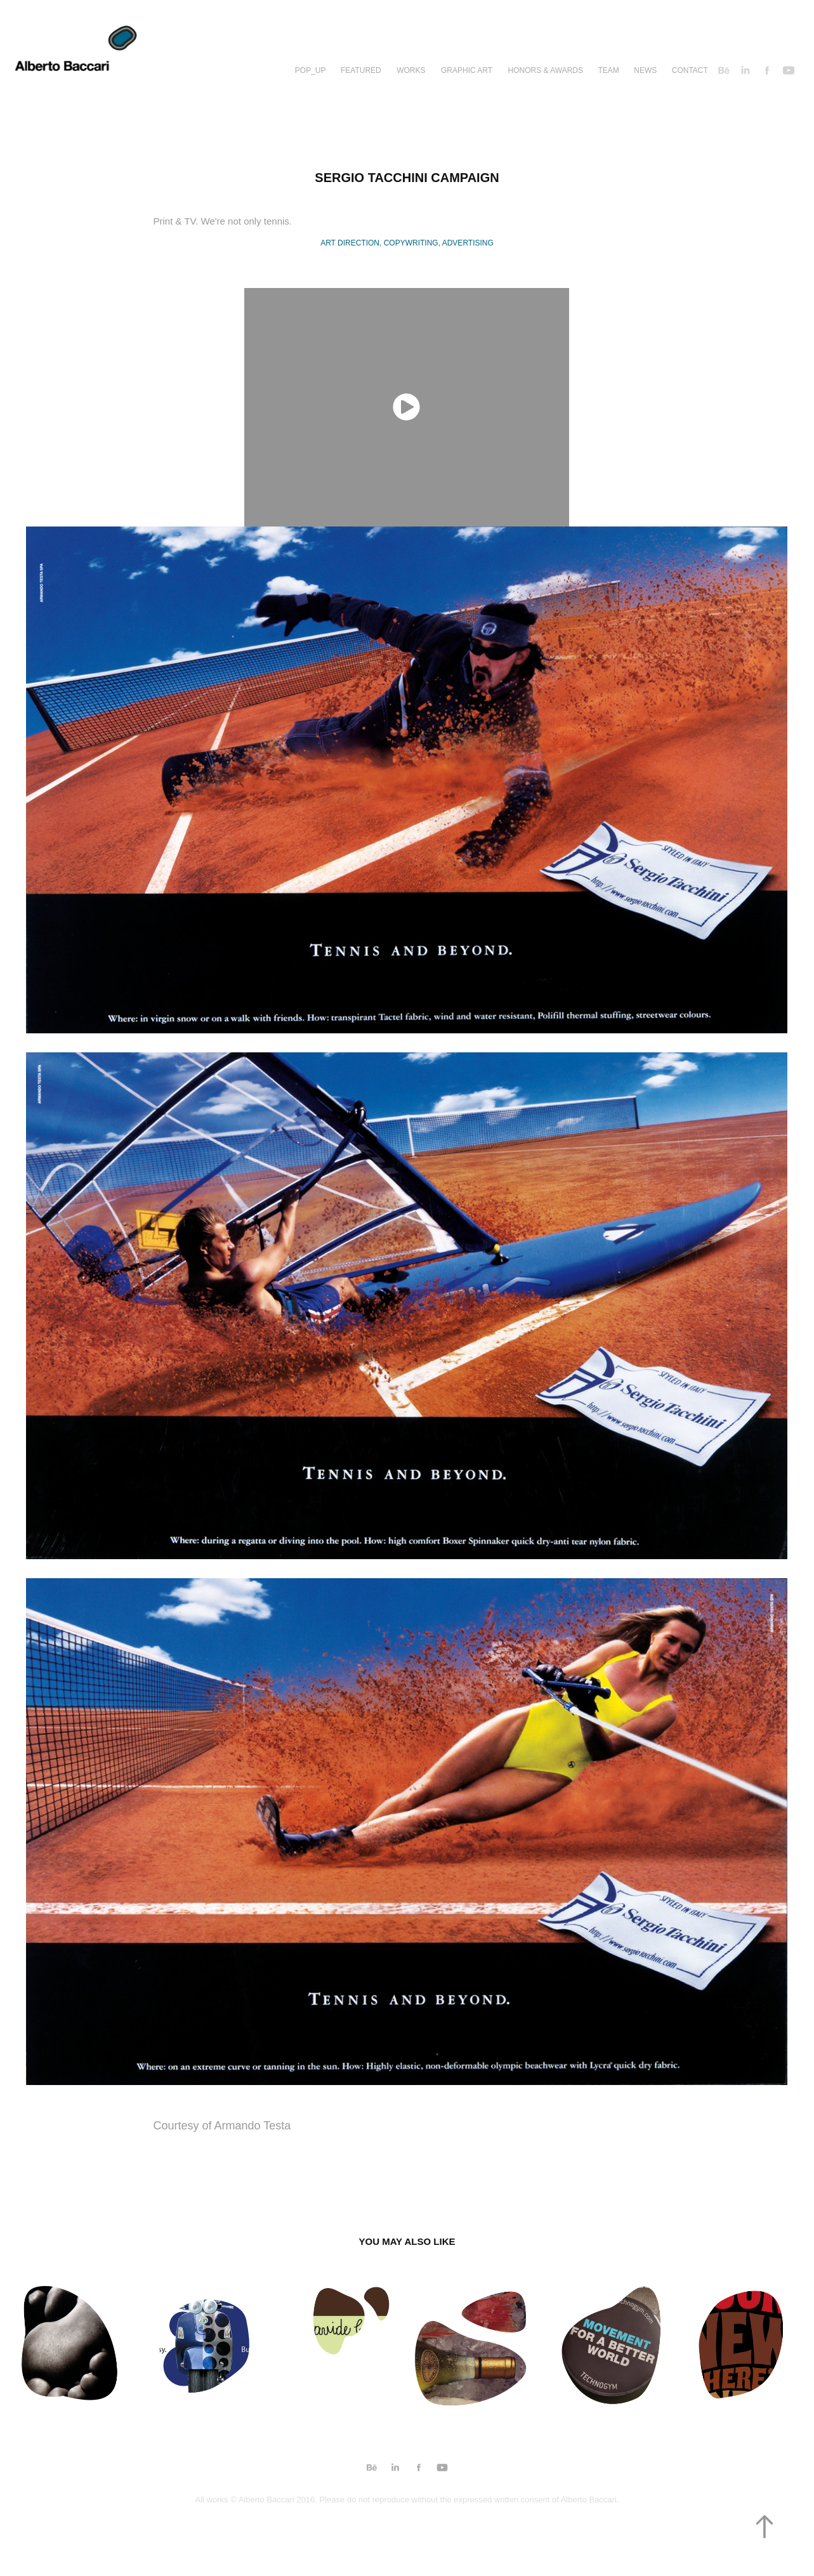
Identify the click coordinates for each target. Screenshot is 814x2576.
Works (411, 70)
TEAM (608, 70)
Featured (361, 70)
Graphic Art (466, 70)
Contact (690, 70)
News (645, 70)
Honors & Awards (545, 70)
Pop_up (310, 70)
